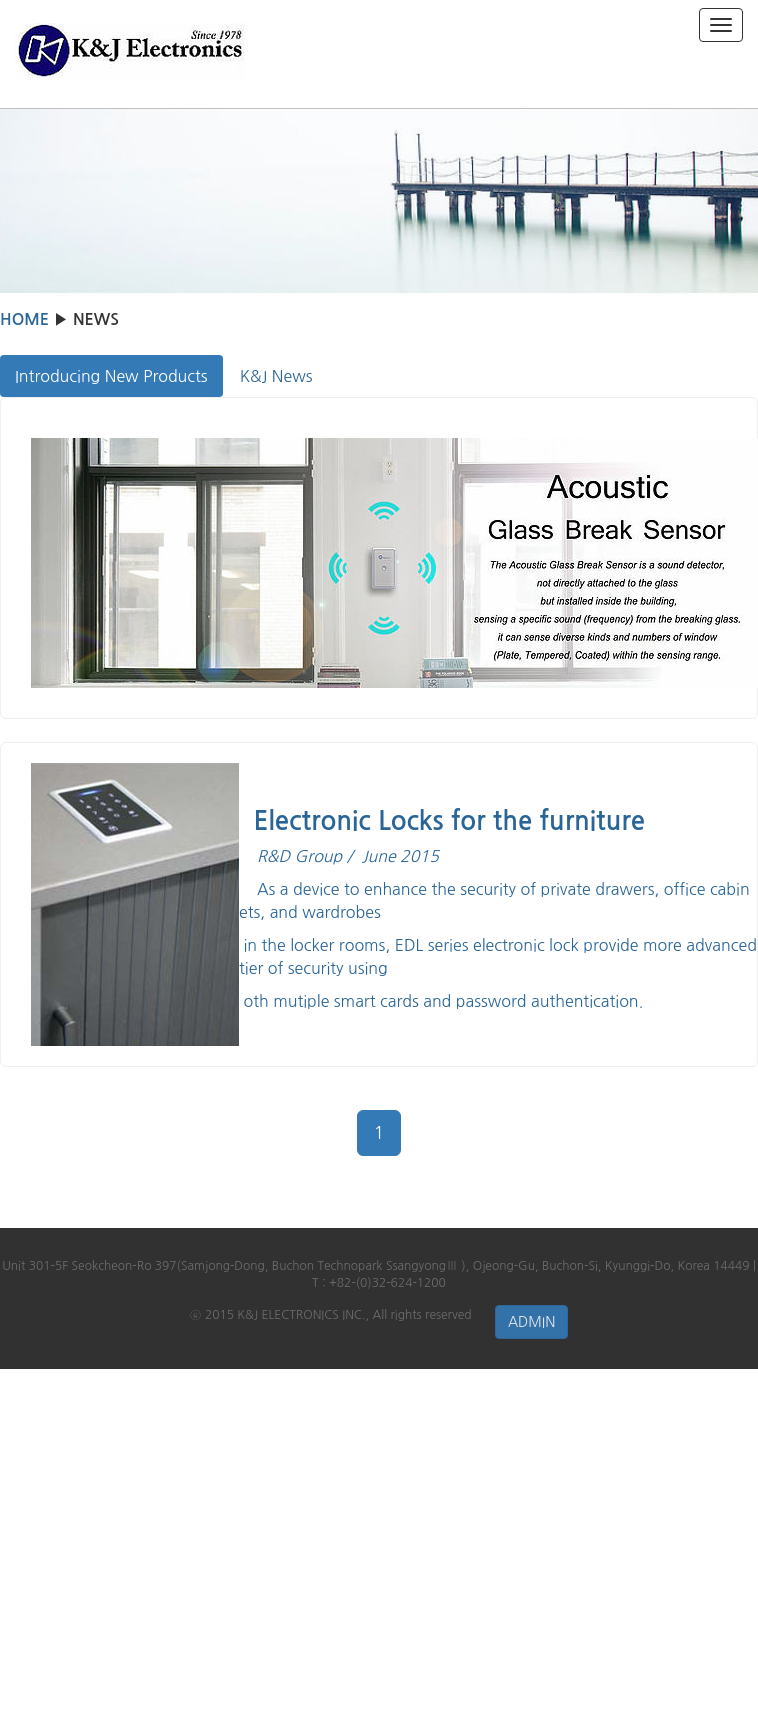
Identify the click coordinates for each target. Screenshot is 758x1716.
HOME (24, 319)
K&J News (276, 376)
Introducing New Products (111, 376)
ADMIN (532, 1322)
